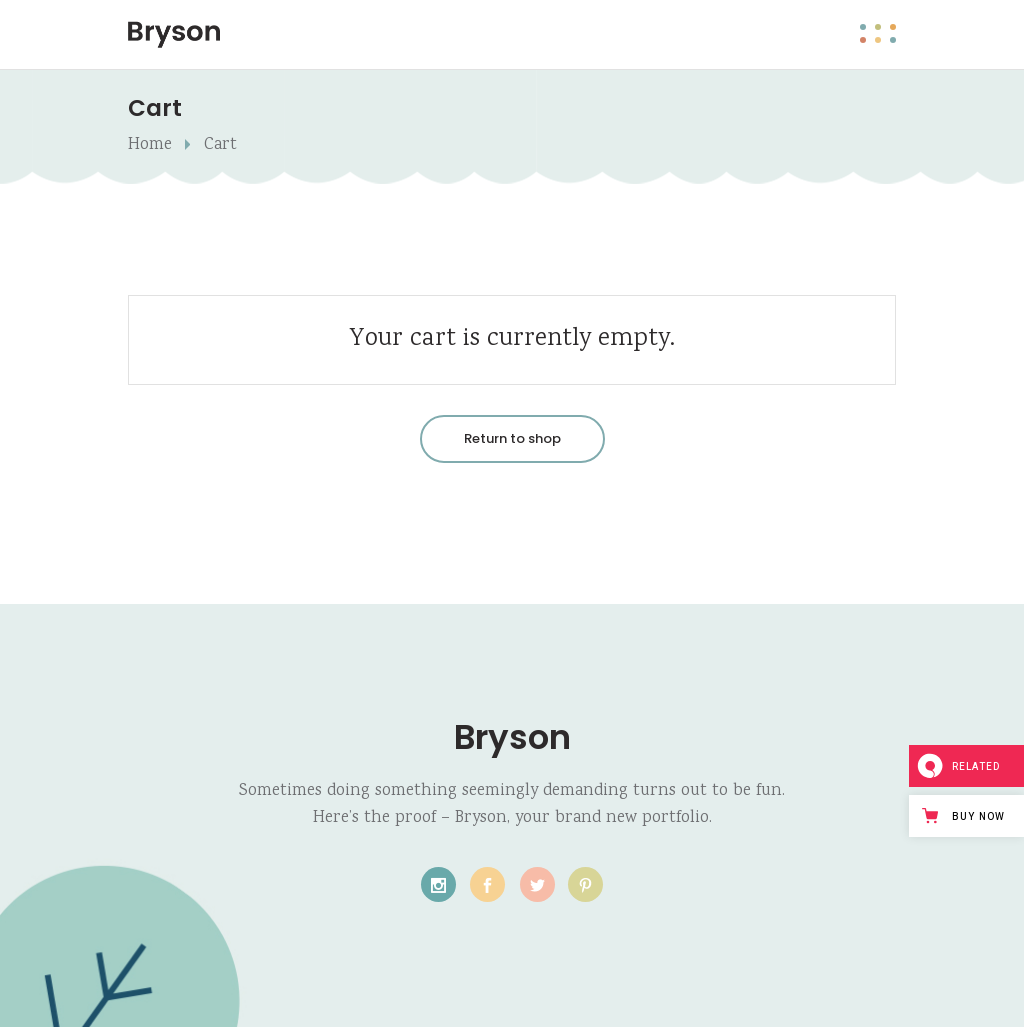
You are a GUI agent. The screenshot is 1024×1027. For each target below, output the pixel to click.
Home (150, 145)
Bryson (512, 737)
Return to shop (512, 438)
